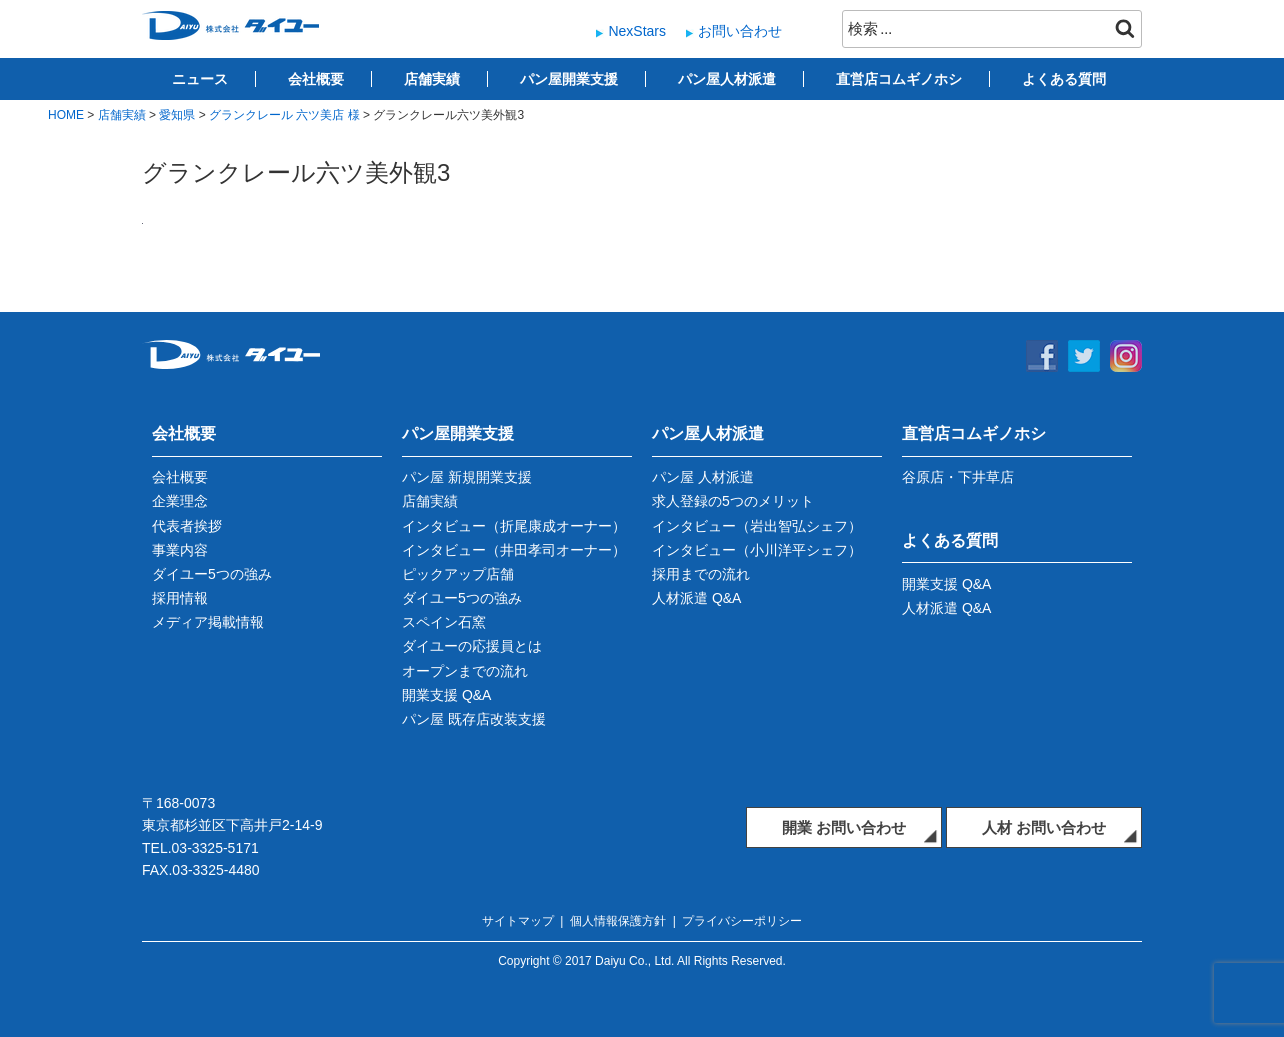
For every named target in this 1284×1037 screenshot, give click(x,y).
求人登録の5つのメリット (733, 501)
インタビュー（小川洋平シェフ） (757, 550)
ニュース (200, 79)
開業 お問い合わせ (844, 827)
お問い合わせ (740, 31)
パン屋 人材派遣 (703, 477)
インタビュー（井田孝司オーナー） (514, 550)
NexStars (637, 31)
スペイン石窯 (444, 622)
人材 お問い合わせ (1044, 827)
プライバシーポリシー (742, 921)
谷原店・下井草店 (958, 477)
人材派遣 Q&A (696, 598)
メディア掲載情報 (208, 622)
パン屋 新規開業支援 (467, 477)
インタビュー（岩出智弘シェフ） (757, 526)
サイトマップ (518, 921)
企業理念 (180, 501)
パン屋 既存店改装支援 (474, 719)
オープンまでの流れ (465, 671)
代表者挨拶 (187, 526)
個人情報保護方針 (618, 921)
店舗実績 (432, 79)
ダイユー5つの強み (212, 574)
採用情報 (180, 598)
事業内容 (180, 550)
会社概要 (316, 79)
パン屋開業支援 (569, 79)
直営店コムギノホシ (899, 79)
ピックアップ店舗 (458, 574)
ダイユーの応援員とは (472, 646)
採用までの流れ (701, 574)
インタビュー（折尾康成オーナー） (514, 526)
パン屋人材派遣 (727, 79)
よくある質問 (1064, 79)
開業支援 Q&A (446, 695)
